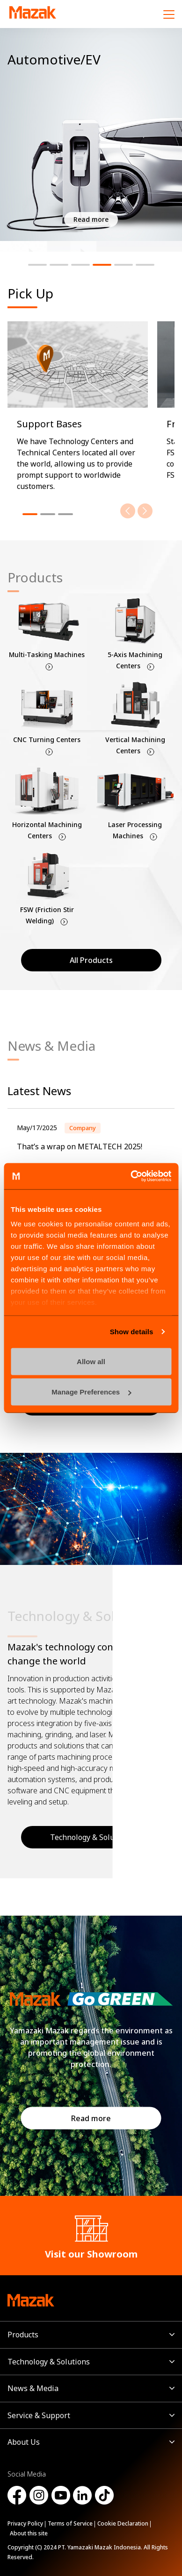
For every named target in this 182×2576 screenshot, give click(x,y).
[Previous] (127, 510)
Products (22, 2334)
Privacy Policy (25, 2523)
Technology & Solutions (48, 2362)
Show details (131, 1332)
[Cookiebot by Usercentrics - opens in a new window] (130, 1176)
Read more (91, 2118)
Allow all (91, 1361)
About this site (29, 2533)
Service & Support (38, 2415)
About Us (23, 2442)
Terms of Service (70, 2523)
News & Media (32, 2388)
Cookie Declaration (122, 2523)
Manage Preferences (91, 1392)
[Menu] (169, 14)
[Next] (145, 510)
